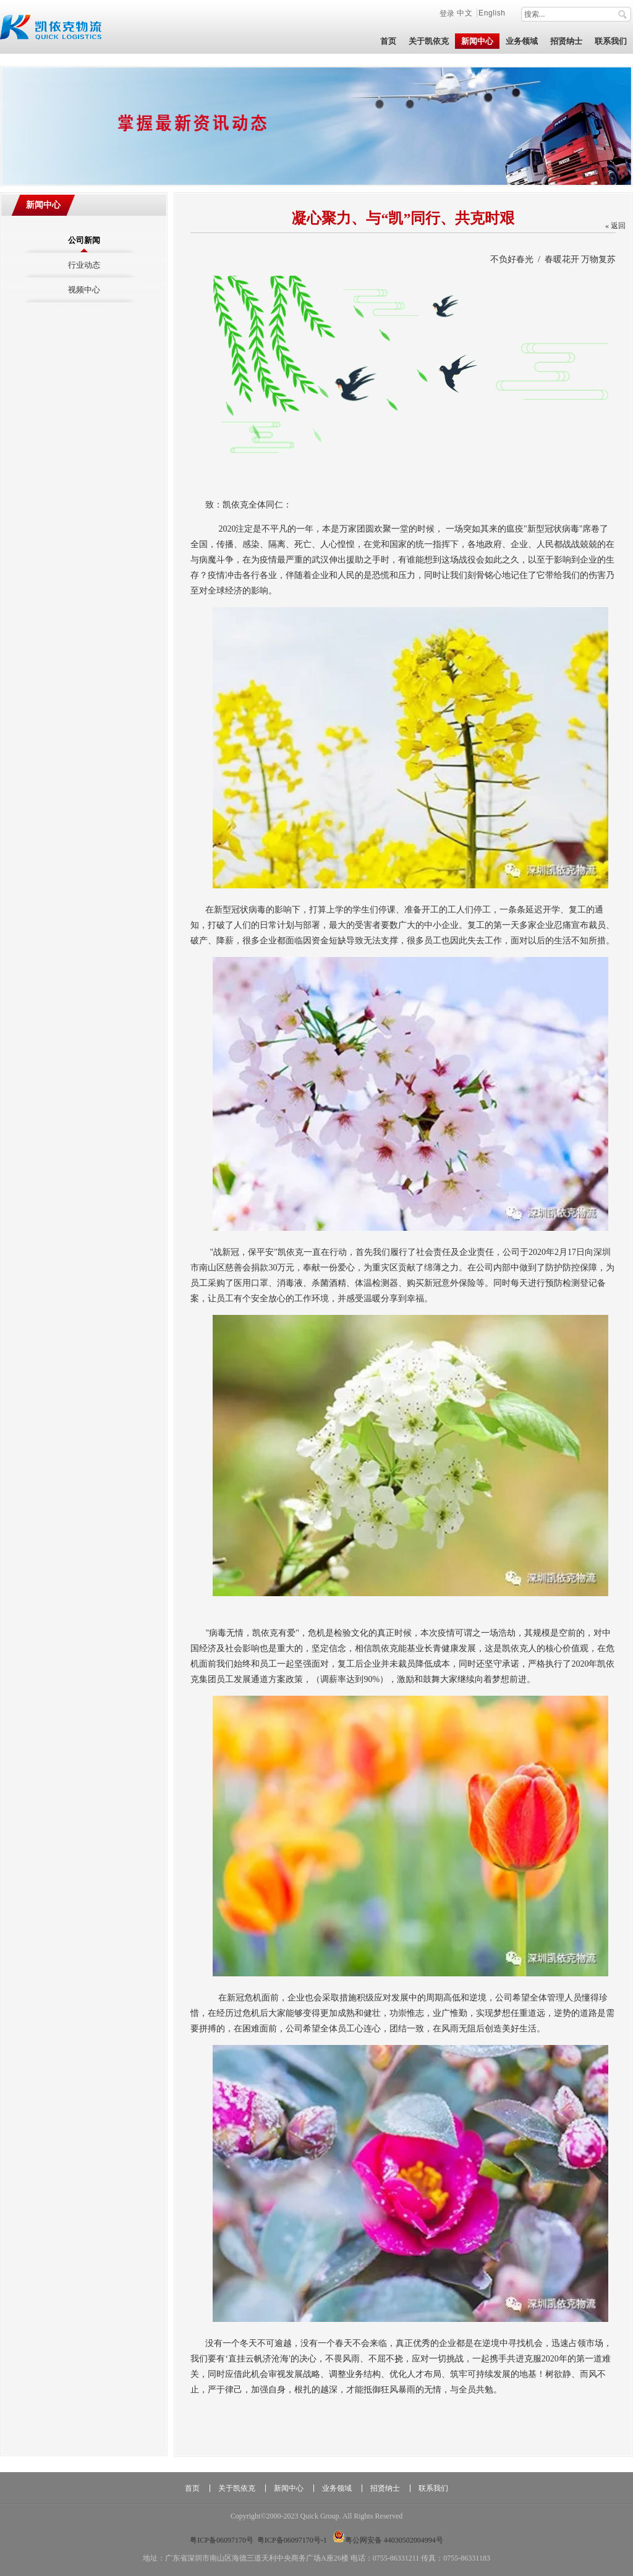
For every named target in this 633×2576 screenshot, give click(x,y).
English (492, 13)
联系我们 (433, 2488)
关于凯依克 (236, 2488)
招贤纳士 (385, 2488)
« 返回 (615, 225)
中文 (466, 13)
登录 (447, 13)
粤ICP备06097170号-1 (292, 2540)
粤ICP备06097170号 (221, 2540)
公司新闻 (84, 240)
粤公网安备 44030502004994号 (388, 2540)
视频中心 (84, 289)
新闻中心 (43, 205)
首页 (192, 2488)
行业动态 (84, 265)
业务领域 (337, 2488)
